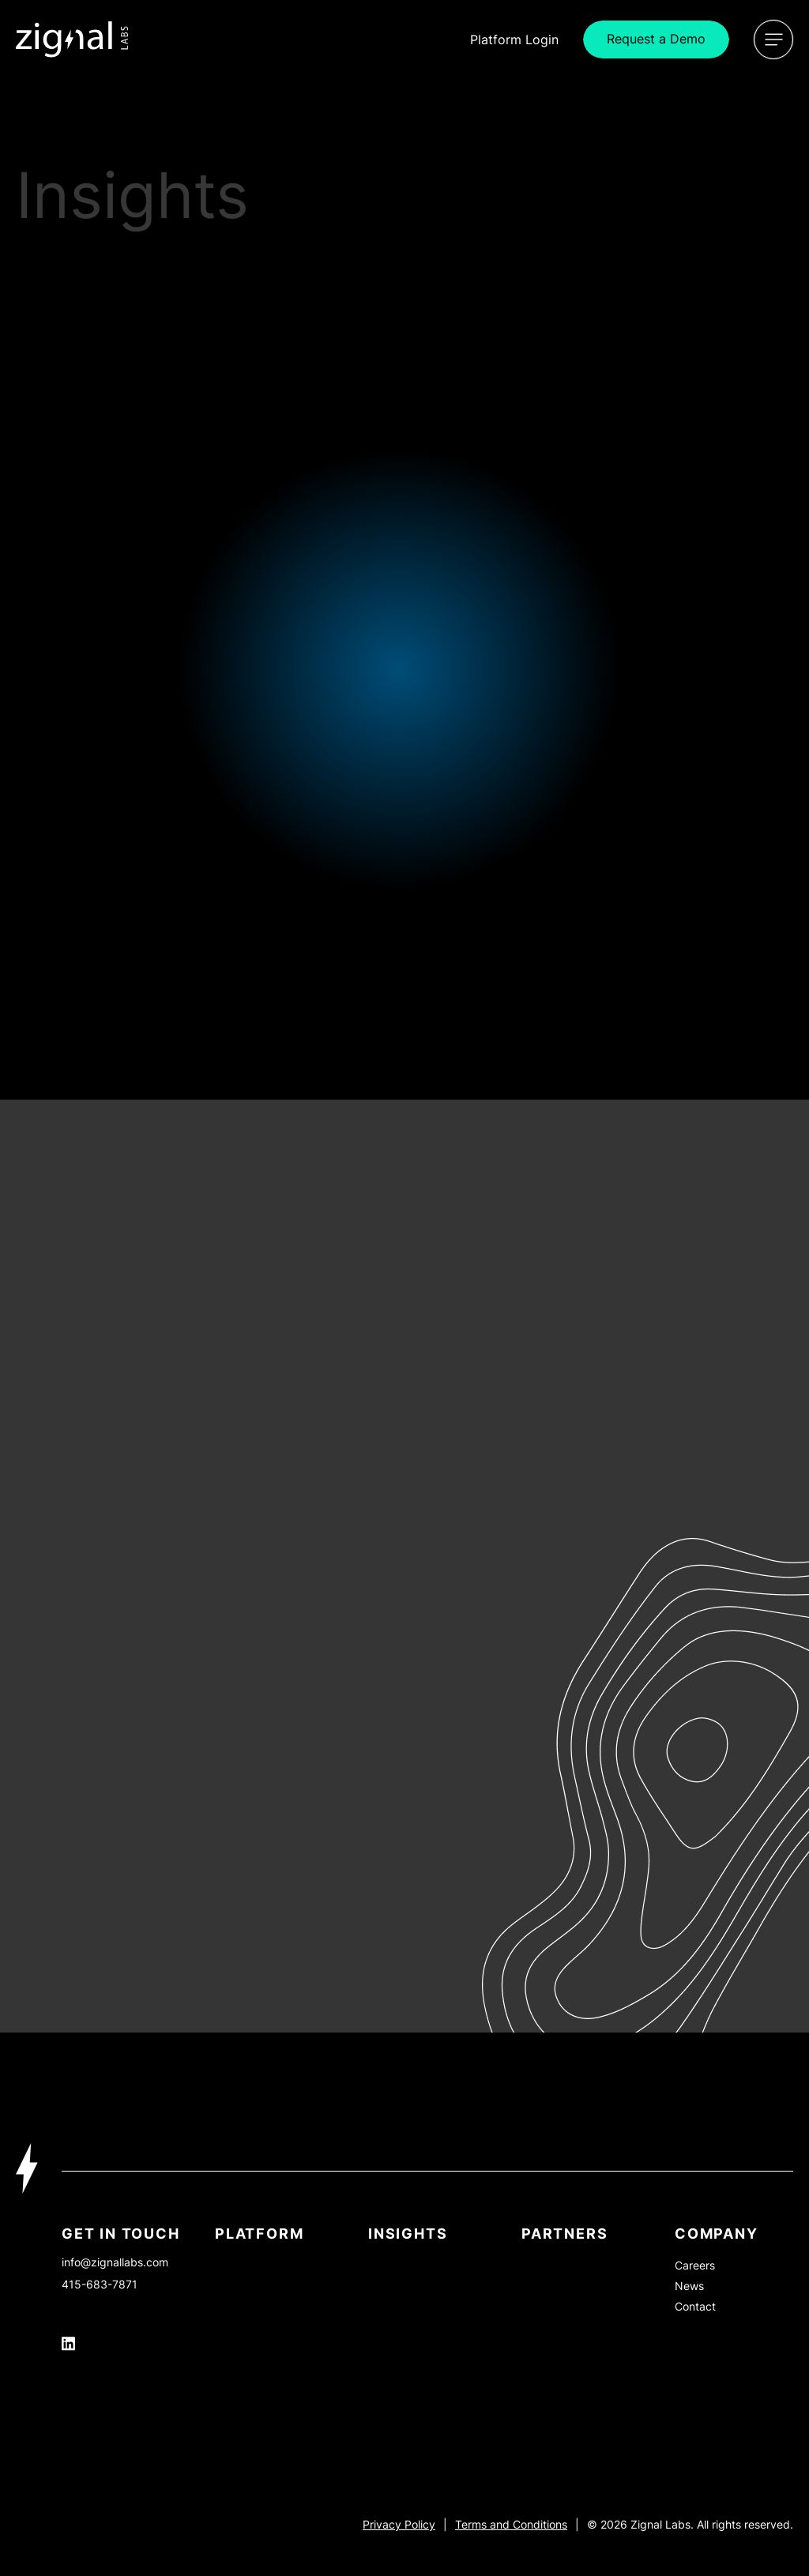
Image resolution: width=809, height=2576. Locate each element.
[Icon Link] (72, 39)
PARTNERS (564, 2233)
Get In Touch (121, 2233)
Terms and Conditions (511, 2524)
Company (716, 2233)
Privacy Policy (399, 2524)
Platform (259, 2233)
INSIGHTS (407, 2233)
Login (514, 39)
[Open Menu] (773, 39)
